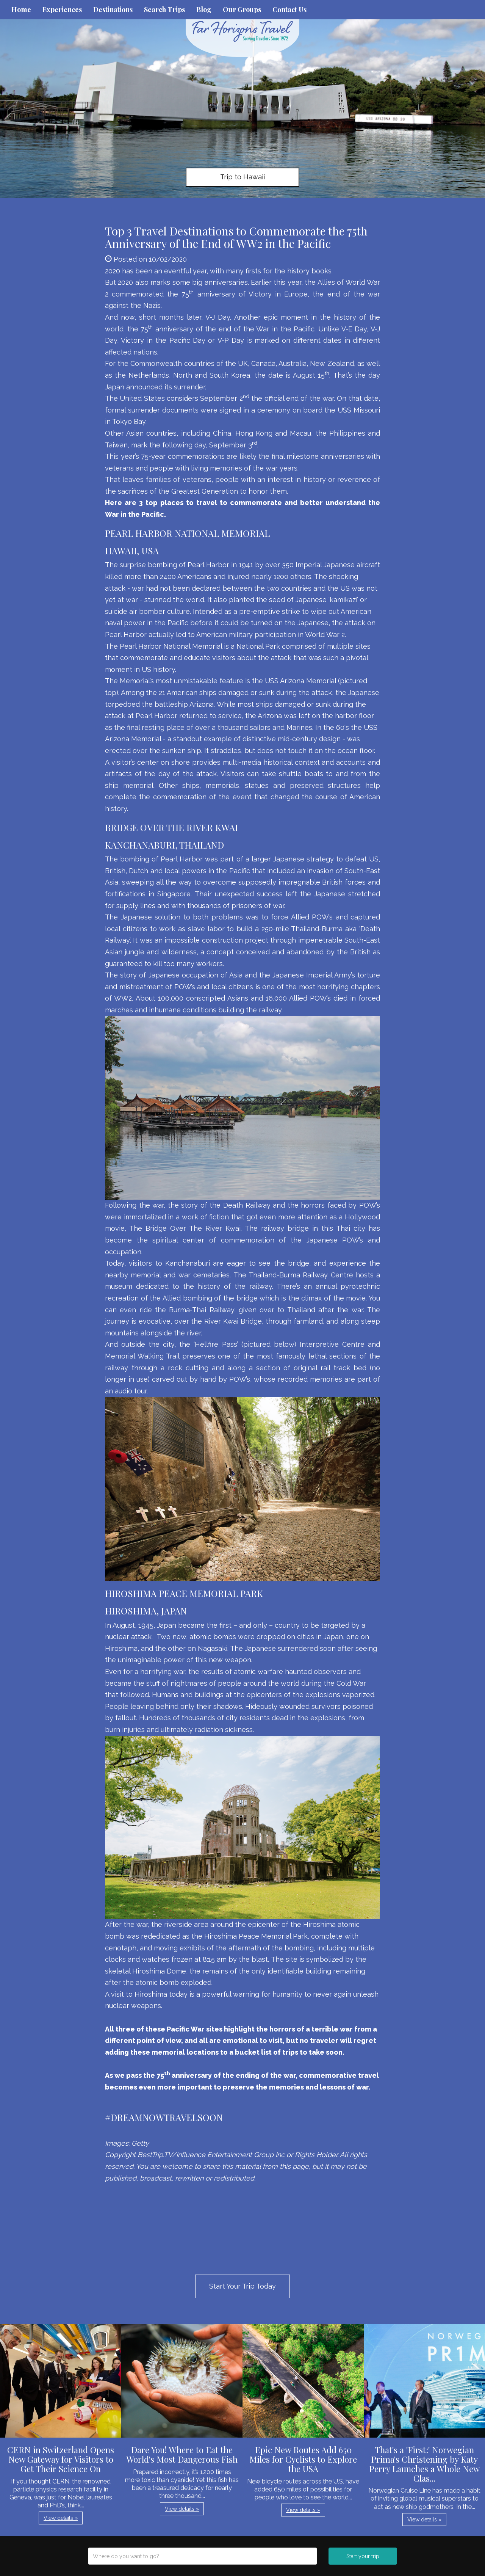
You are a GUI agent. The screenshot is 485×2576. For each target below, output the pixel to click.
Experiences (62, 9)
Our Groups (242, 9)
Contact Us (289, 9)
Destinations (113, 9)
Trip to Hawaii (242, 177)
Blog (203, 9)
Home (21, 9)
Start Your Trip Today (242, 2286)
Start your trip (362, 2556)
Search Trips (164, 9)
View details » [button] (61, 2518)
